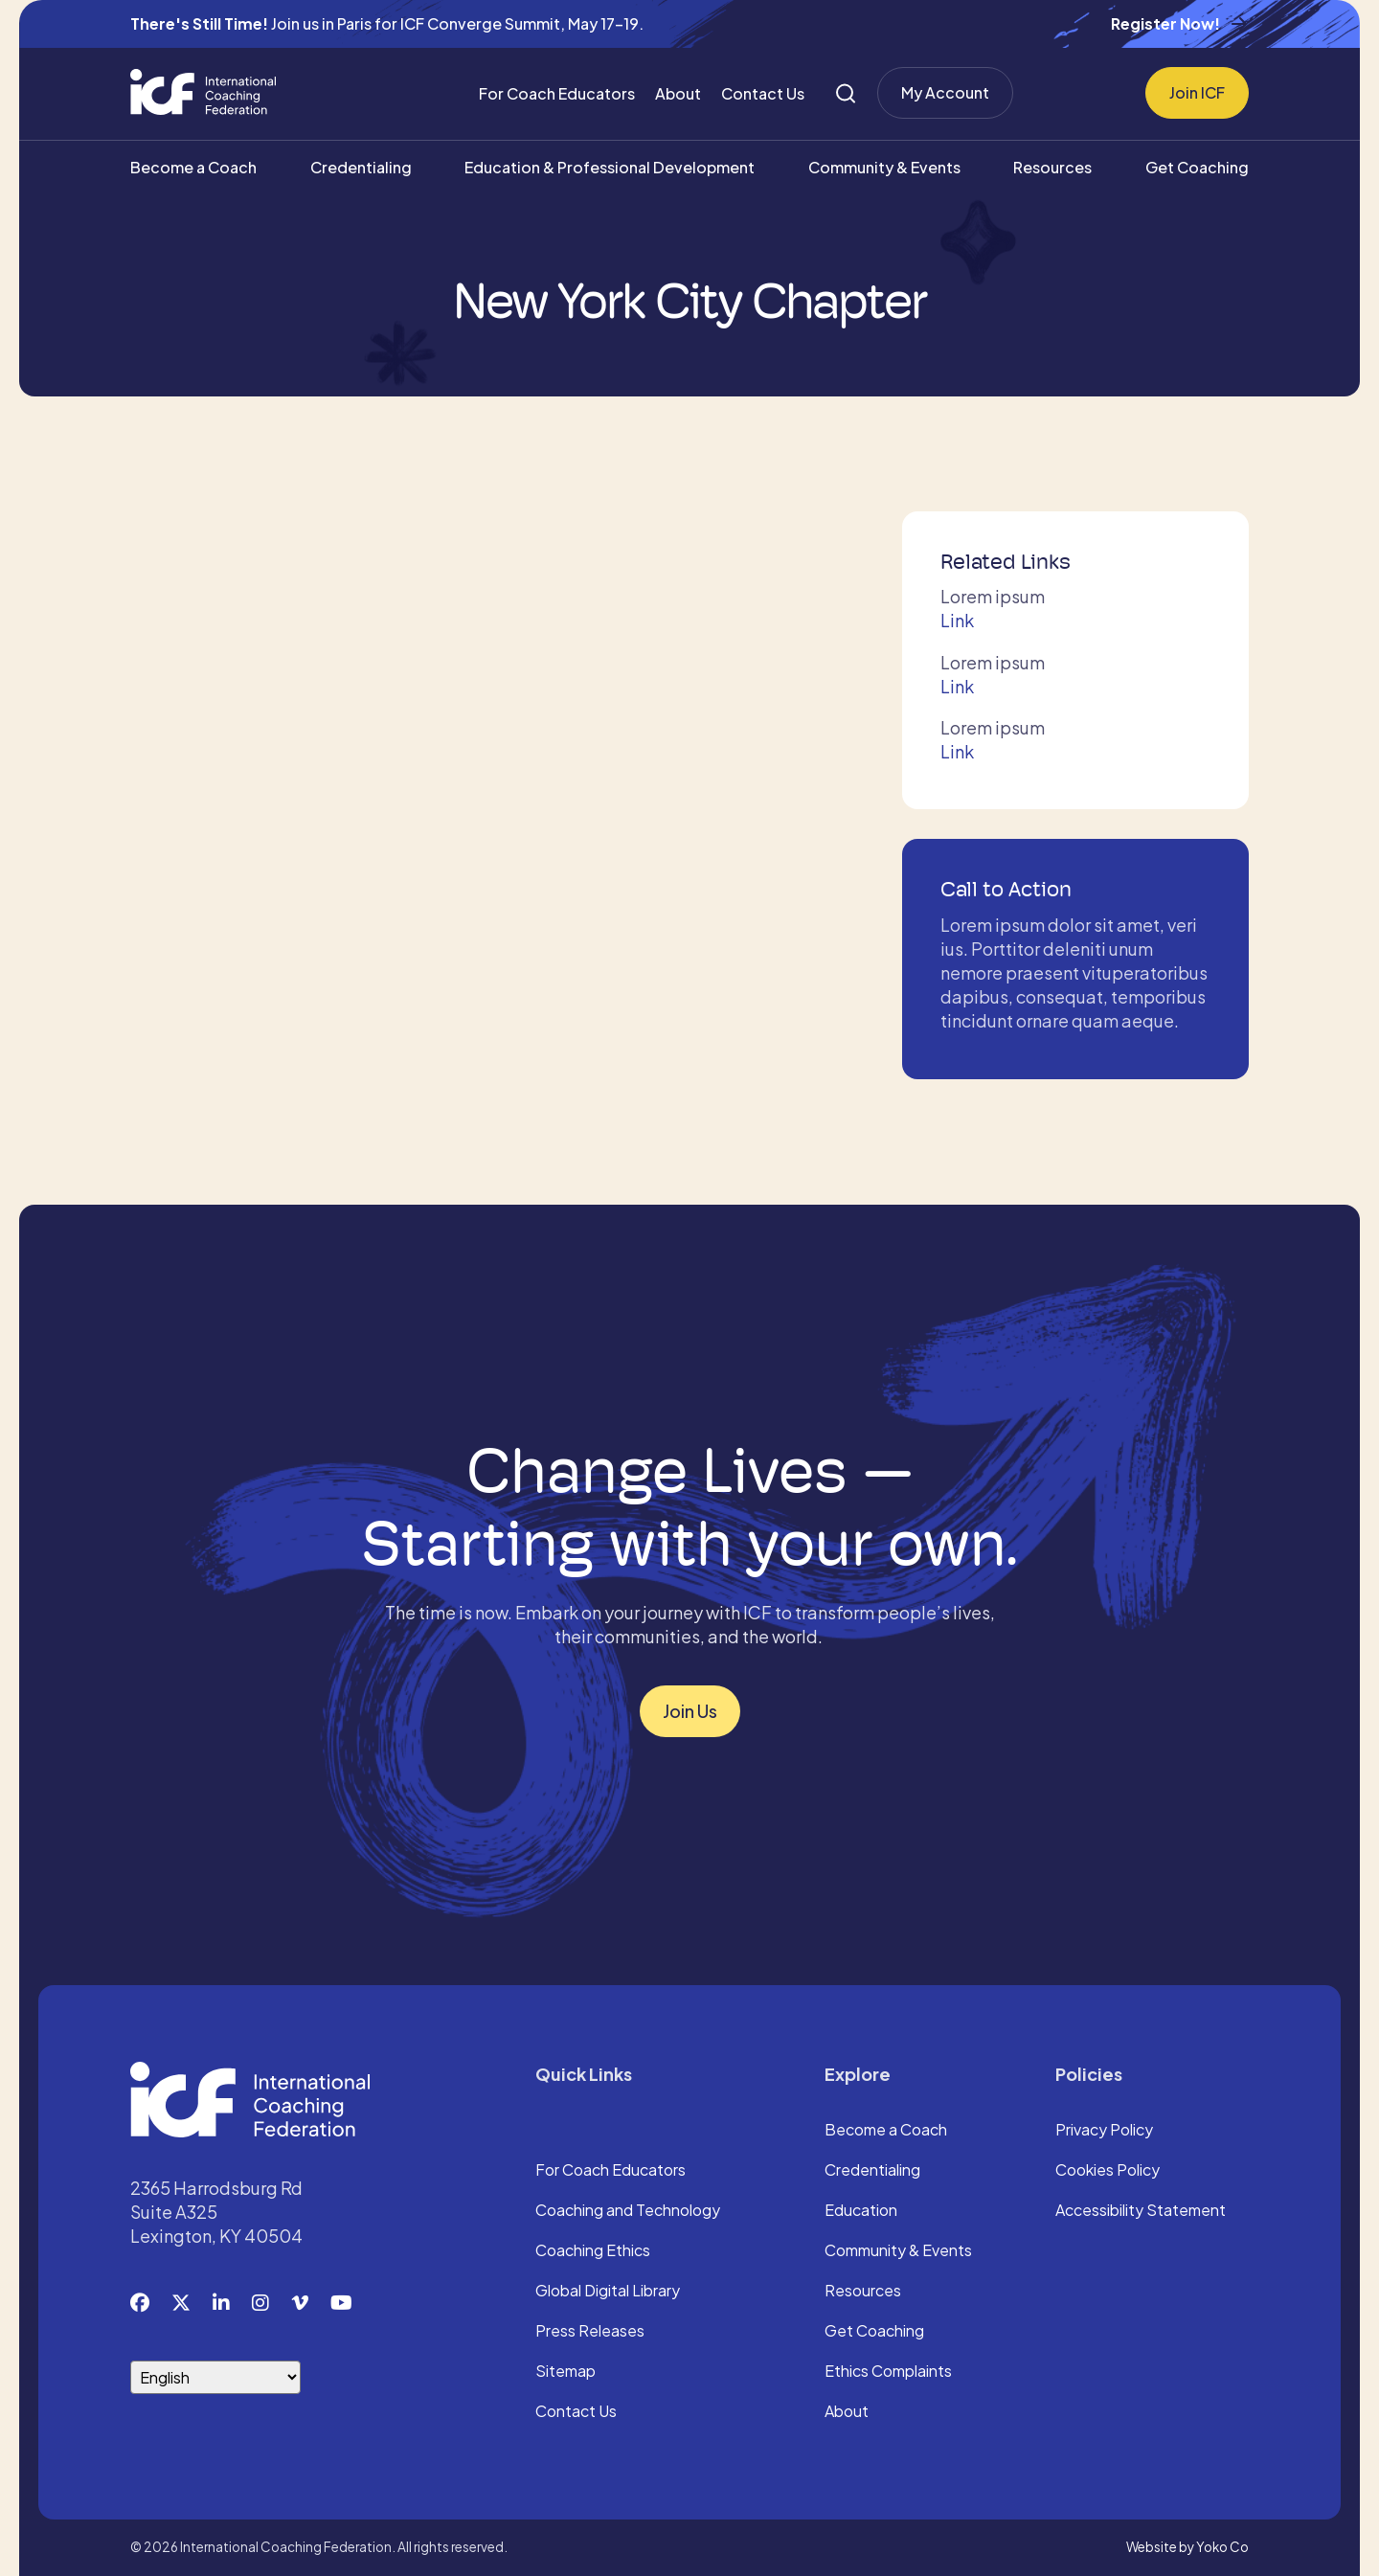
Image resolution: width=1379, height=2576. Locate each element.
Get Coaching (1197, 167)
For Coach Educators (557, 93)
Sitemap (565, 2372)
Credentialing (361, 167)
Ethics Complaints (888, 2372)
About (678, 93)
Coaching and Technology (627, 2211)
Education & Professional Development (609, 167)
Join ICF (1197, 92)
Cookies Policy (1107, 2171)
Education (861, 2211)
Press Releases (589, 2331)
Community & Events (884, 167)
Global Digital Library (607, 2291)
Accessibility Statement (1140, 2211)
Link (957, 620)
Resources (1052, 167)
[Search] (845, 93)
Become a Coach (193, 167)
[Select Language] (215, 2377)
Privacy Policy (1104, 2130)
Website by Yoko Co (1187, 2547)
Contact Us (762, 93)
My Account (945, 92)
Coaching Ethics (592, 2251)
